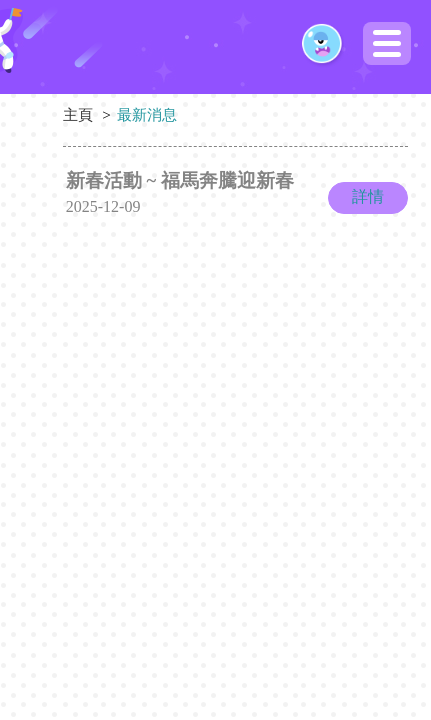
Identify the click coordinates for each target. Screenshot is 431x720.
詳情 (368, 196)
